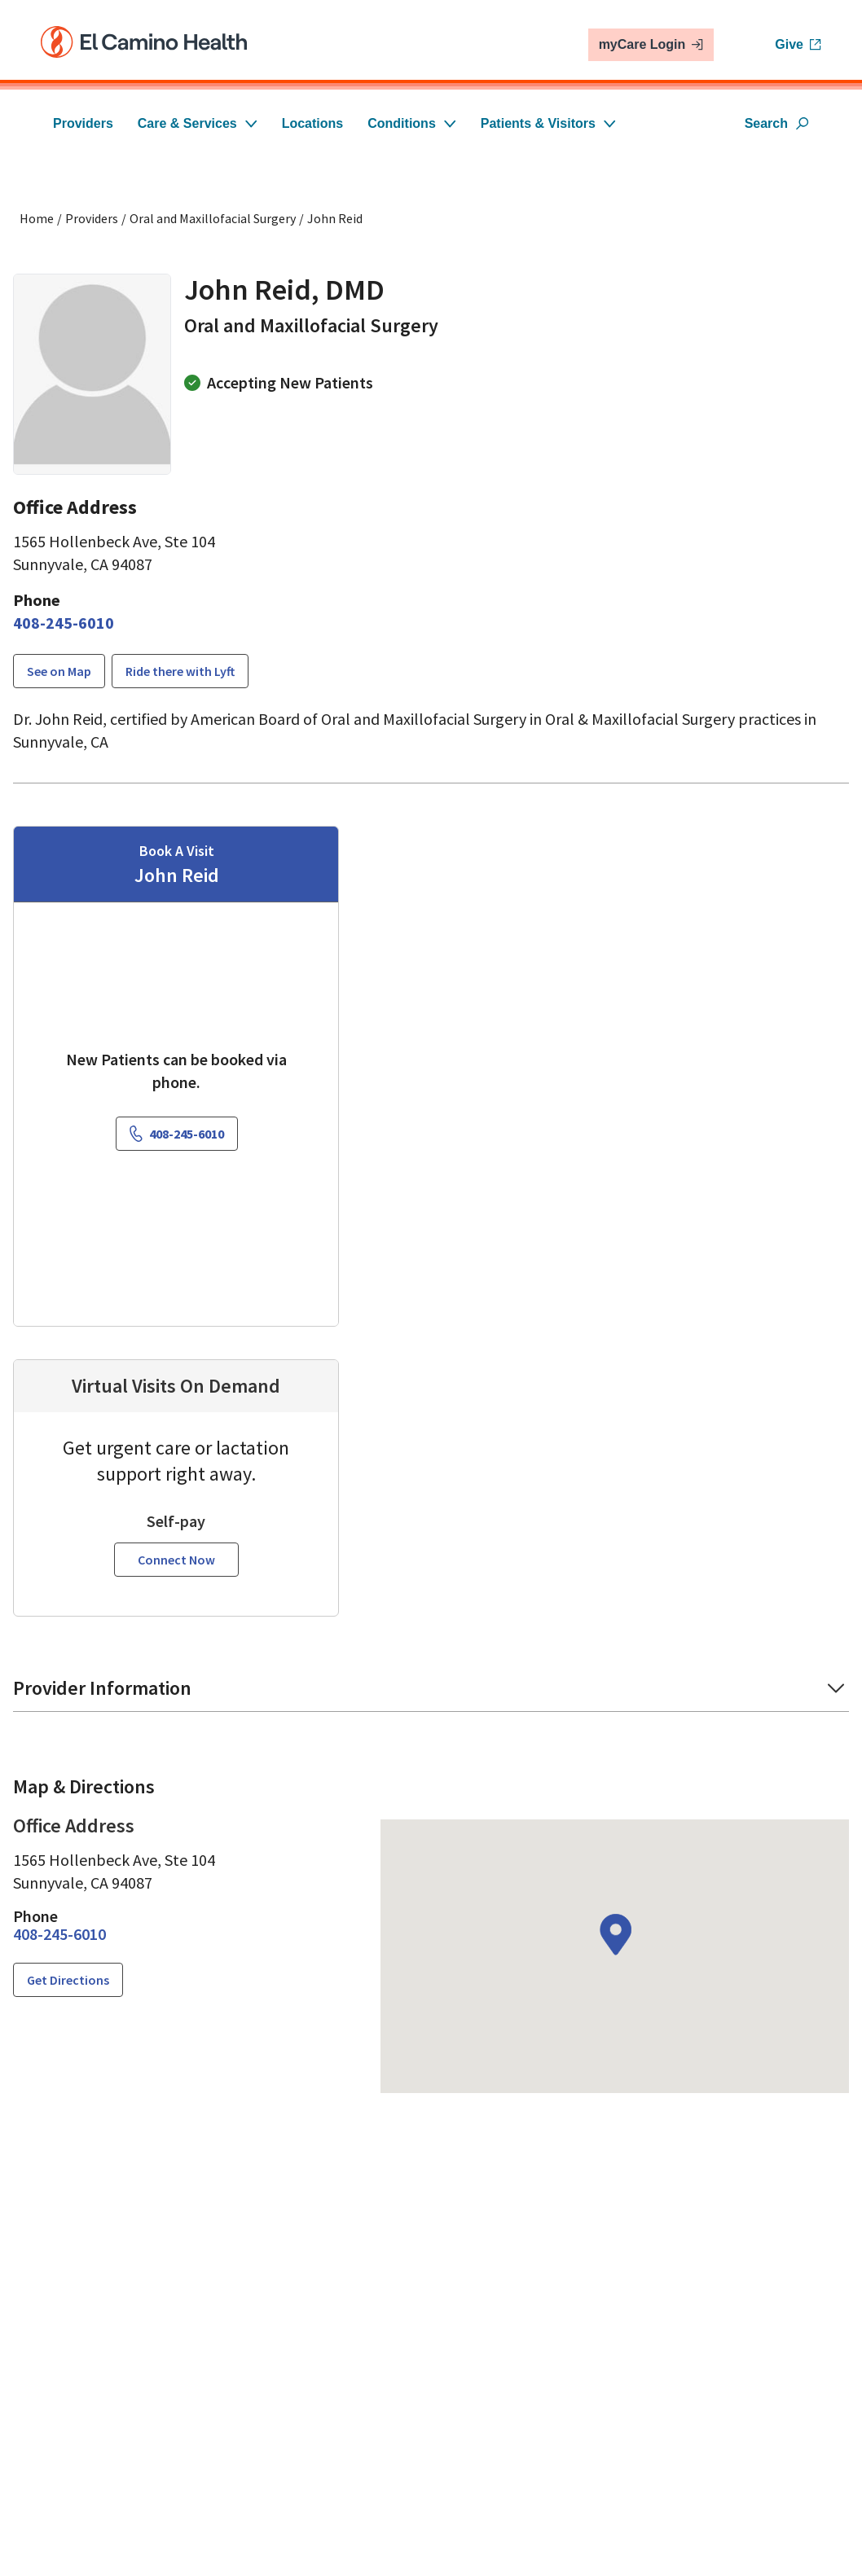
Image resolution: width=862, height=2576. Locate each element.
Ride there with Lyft (180, 671)
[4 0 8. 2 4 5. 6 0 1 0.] (63, 623)
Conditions (411, 123)
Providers (83, 123)
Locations (313, 123)
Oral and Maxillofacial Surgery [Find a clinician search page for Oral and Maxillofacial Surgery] (213, 218)
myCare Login (651, 44)
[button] (431, 1672)
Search (777, 123)
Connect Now (176, 1538)
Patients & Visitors (548, 123)
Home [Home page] (37, 218)
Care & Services (197, 123)
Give (798, 44)
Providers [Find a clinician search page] (91, 218)
